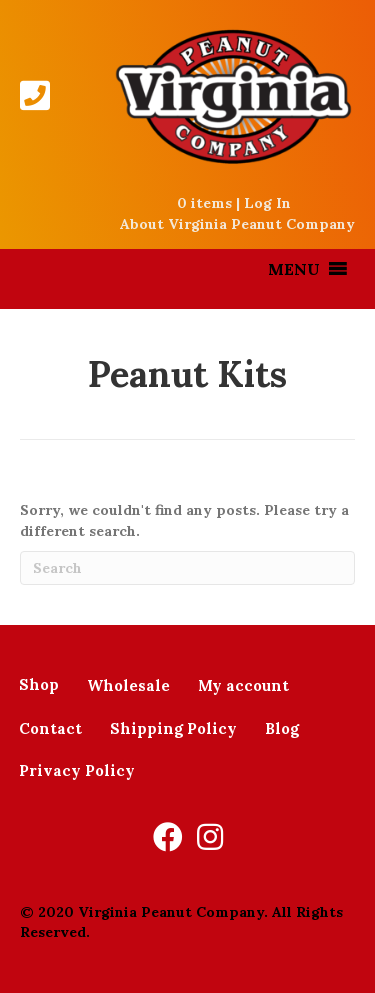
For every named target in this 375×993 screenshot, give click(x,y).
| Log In (261, 203)
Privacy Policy (77, 770)
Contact (50, 728)
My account (243, 685)
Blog (282, 728)
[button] (294, 269)
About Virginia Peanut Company (237, 224)
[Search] (187, 568)
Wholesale (128, 685)
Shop (39, 684)
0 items (204, 203)
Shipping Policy (173, 728)
